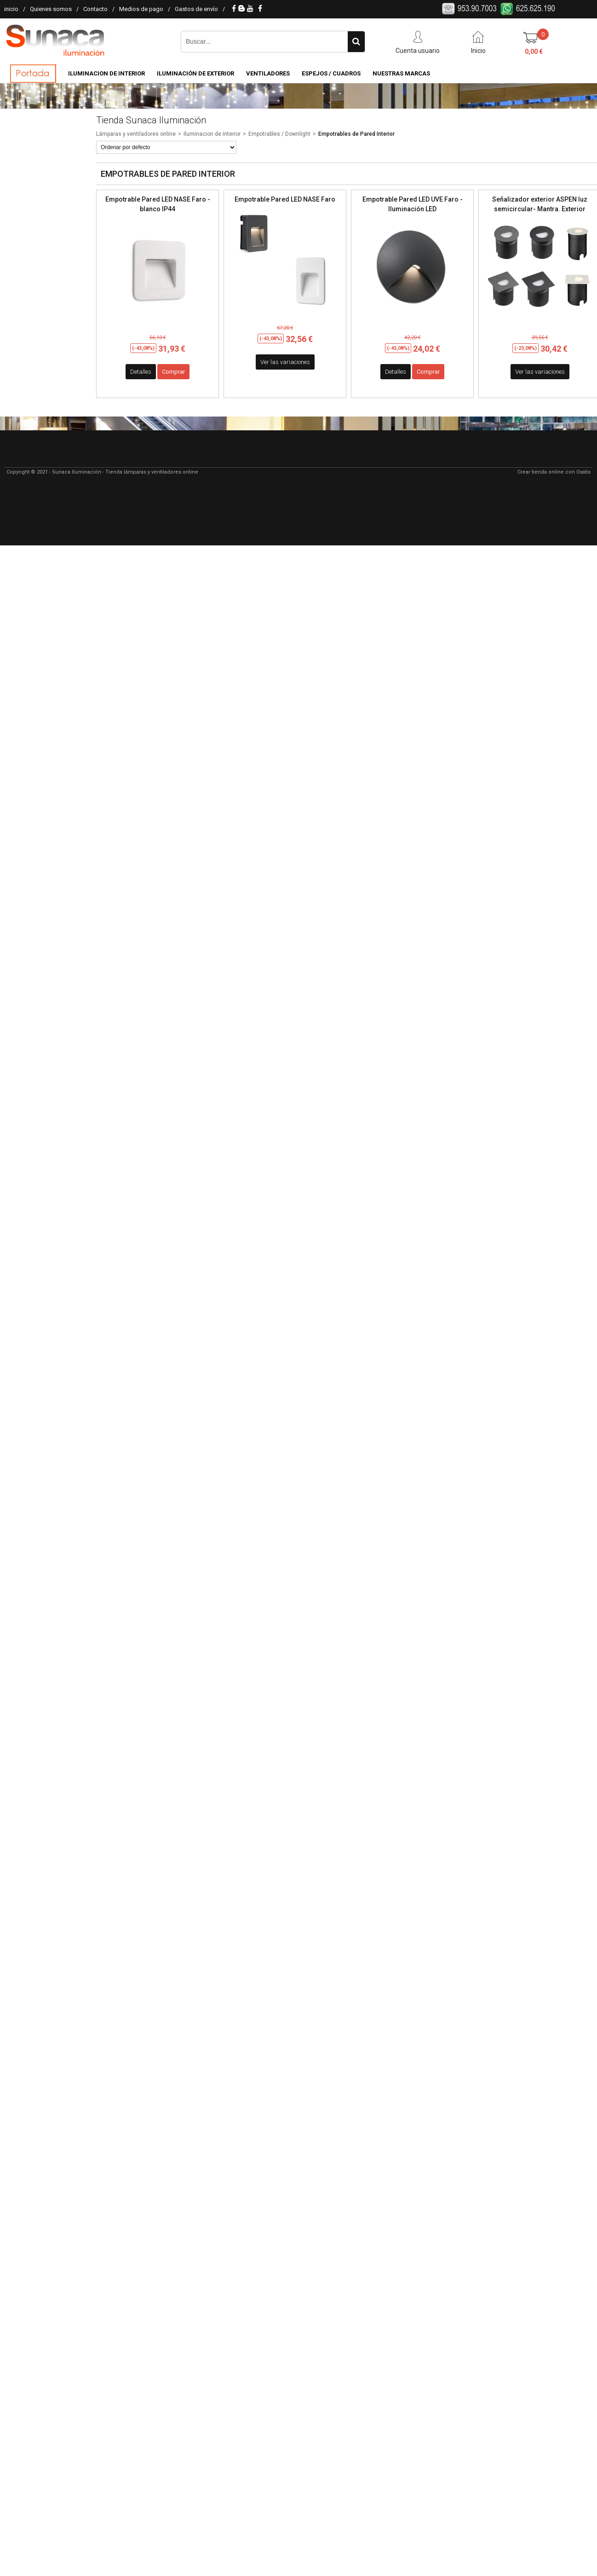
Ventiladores (268, 73)
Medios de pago (141, 9)
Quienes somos (51, 9)
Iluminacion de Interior (106, 73)
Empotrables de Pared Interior (356, 134)
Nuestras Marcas (401, 73)
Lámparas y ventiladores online (136, 134)
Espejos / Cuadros (331, 73)
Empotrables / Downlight (279, 134)
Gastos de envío (196, 9)
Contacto (95, 9)
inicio (11, 9)
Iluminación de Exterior (195, 73)
